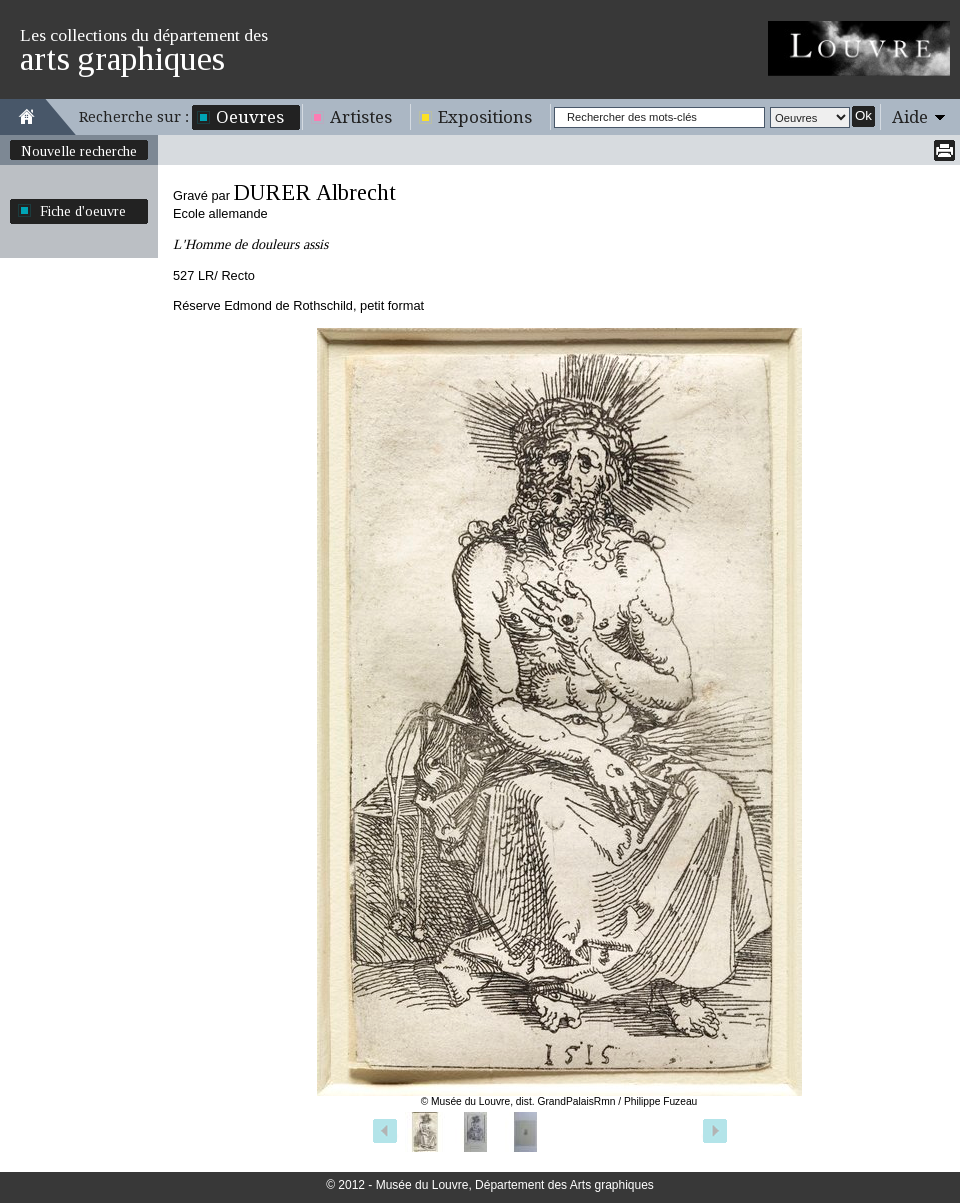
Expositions (485, 117)
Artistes (361, 117)
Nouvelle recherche (79, 151)
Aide (910, 117)
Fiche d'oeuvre (83, 211)
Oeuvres (250, 117)
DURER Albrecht (314, 192)
